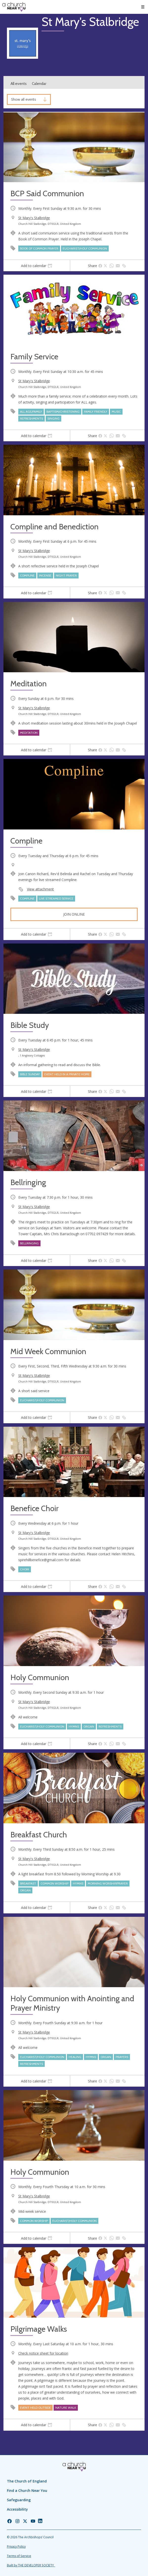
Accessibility (17, 2509)
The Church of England (27, 2481)
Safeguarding (19, 2500)
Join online (74, 914)
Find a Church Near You (27, 2490)
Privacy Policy (16, 2546)
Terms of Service (19, 2556)
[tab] (36, 265)
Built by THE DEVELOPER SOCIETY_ (31, 2565)
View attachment (40, 889)
